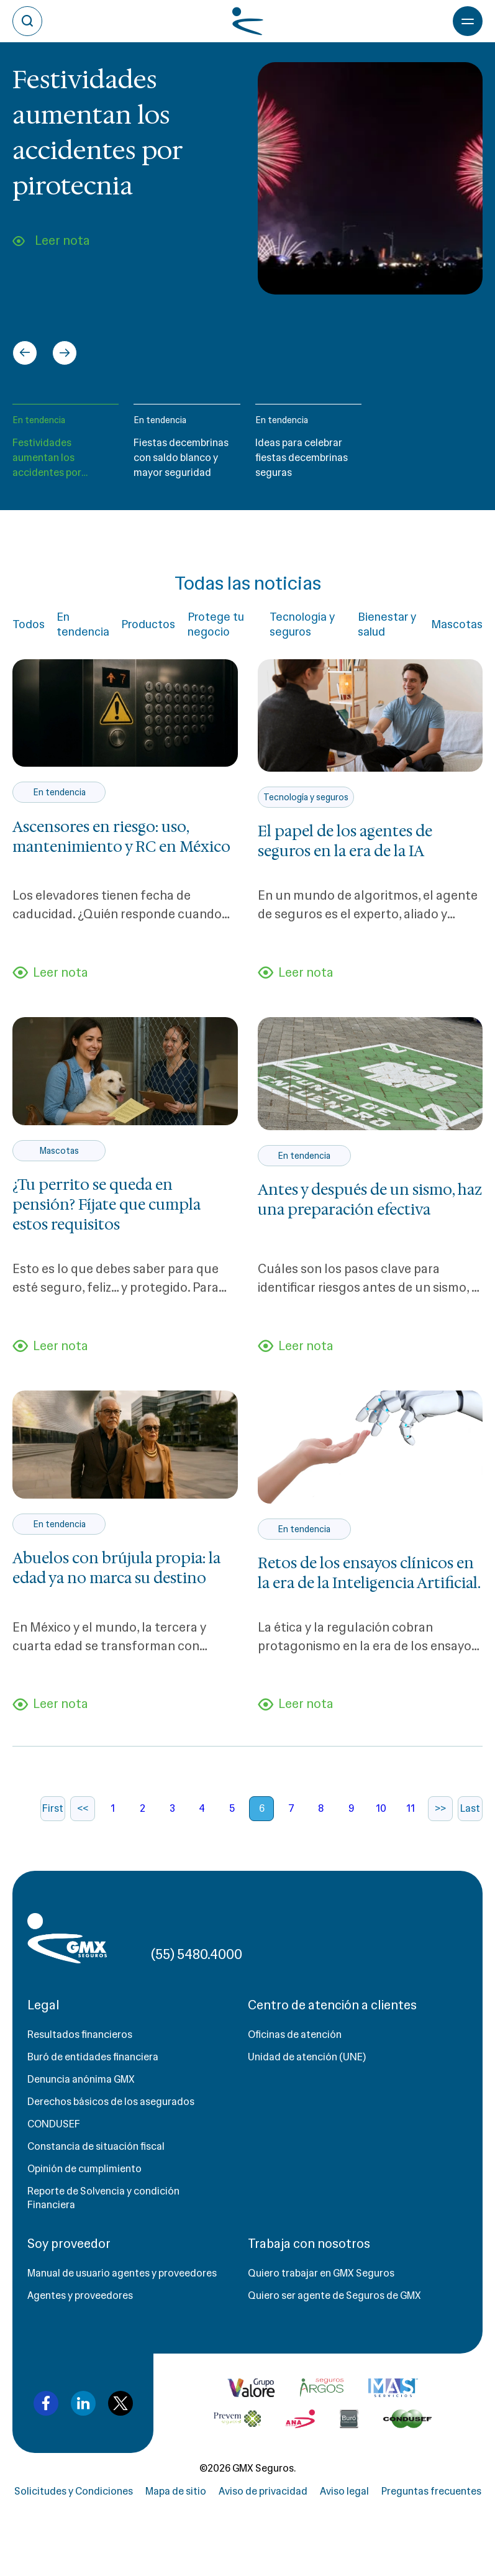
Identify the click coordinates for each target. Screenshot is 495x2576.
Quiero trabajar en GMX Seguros (321, 2273)
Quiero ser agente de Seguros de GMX (334, 2295)
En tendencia (38, 420)
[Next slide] (64, 352)
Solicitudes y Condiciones (73, 2491)
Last (470, 1808)
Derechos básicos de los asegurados (110, 2101)
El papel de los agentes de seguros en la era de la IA (345, 841)
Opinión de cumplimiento (84, 2168)
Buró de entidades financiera (92, 2056)
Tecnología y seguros (302, 624)
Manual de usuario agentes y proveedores (122, 2273)
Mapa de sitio (175, 2491)
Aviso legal (344, 2491)
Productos (148, 624)
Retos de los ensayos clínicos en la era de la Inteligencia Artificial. (369, 1573)
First (52, 1808)
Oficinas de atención (295, 2034)
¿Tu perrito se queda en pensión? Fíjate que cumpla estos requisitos (106, 1205)
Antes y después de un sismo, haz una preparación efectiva (370, 1200)
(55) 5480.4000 (196, 1954)
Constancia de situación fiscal (96, 2146)
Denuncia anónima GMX (81, 2079)
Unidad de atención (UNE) (307, 2056)
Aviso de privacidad (263, 2491)
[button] (65, 447)
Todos (28, 624)
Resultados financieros (79, 2034)
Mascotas (457, 624)
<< (82, 1808)
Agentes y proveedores (80, 2295)
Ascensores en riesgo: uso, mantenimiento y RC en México (121, 837)
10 (381, 1808)
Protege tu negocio (216, 624)
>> (440, 1808)
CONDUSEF (53, 2124)
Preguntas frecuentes (431, 2491)
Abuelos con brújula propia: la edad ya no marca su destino (116, 1568)
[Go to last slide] (24, 352)
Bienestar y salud (387, 624)
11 (410, 1808)
